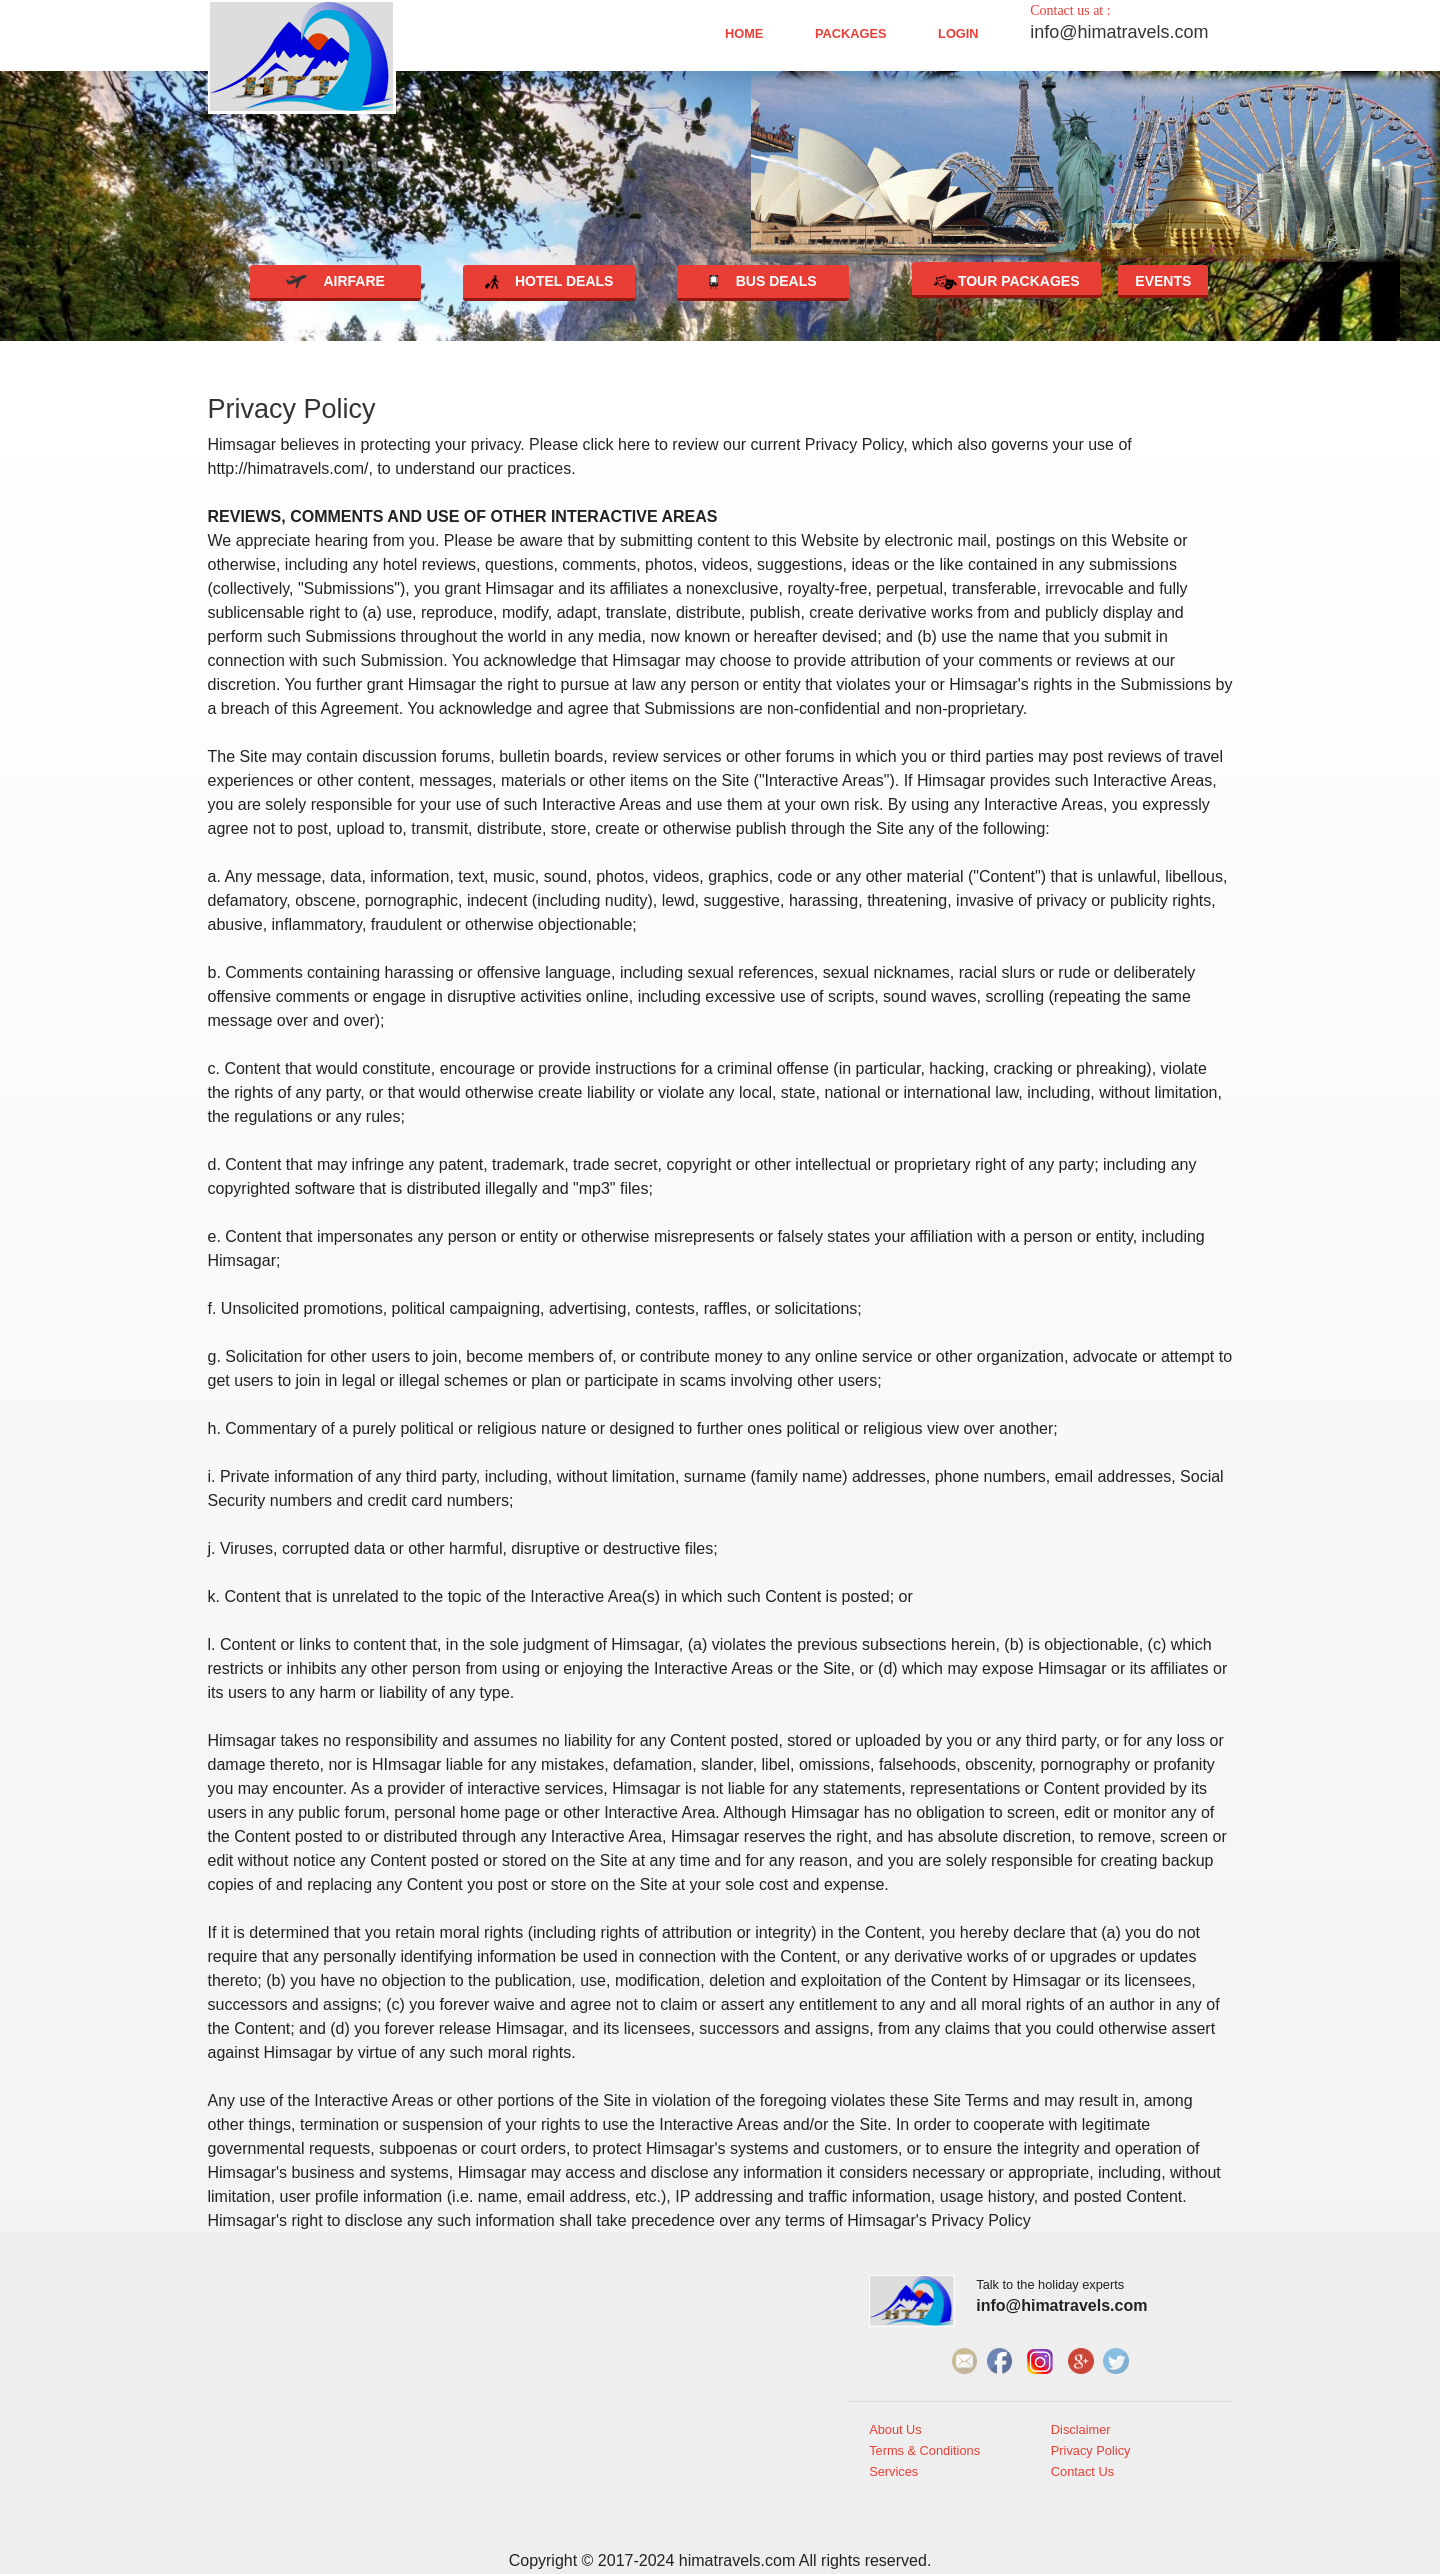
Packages (851, 34)
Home (744, 34)
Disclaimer (1081, 2430)
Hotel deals (549, 281)
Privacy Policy (1091, 2451)
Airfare (335, 281)
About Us (895, 2430)
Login (958, 34)
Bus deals (762, 281)
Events (1163, 281)
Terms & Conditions (924, 2451)
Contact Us (1082, 2472)
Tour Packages (1006, 282)
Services (893, 2472)
